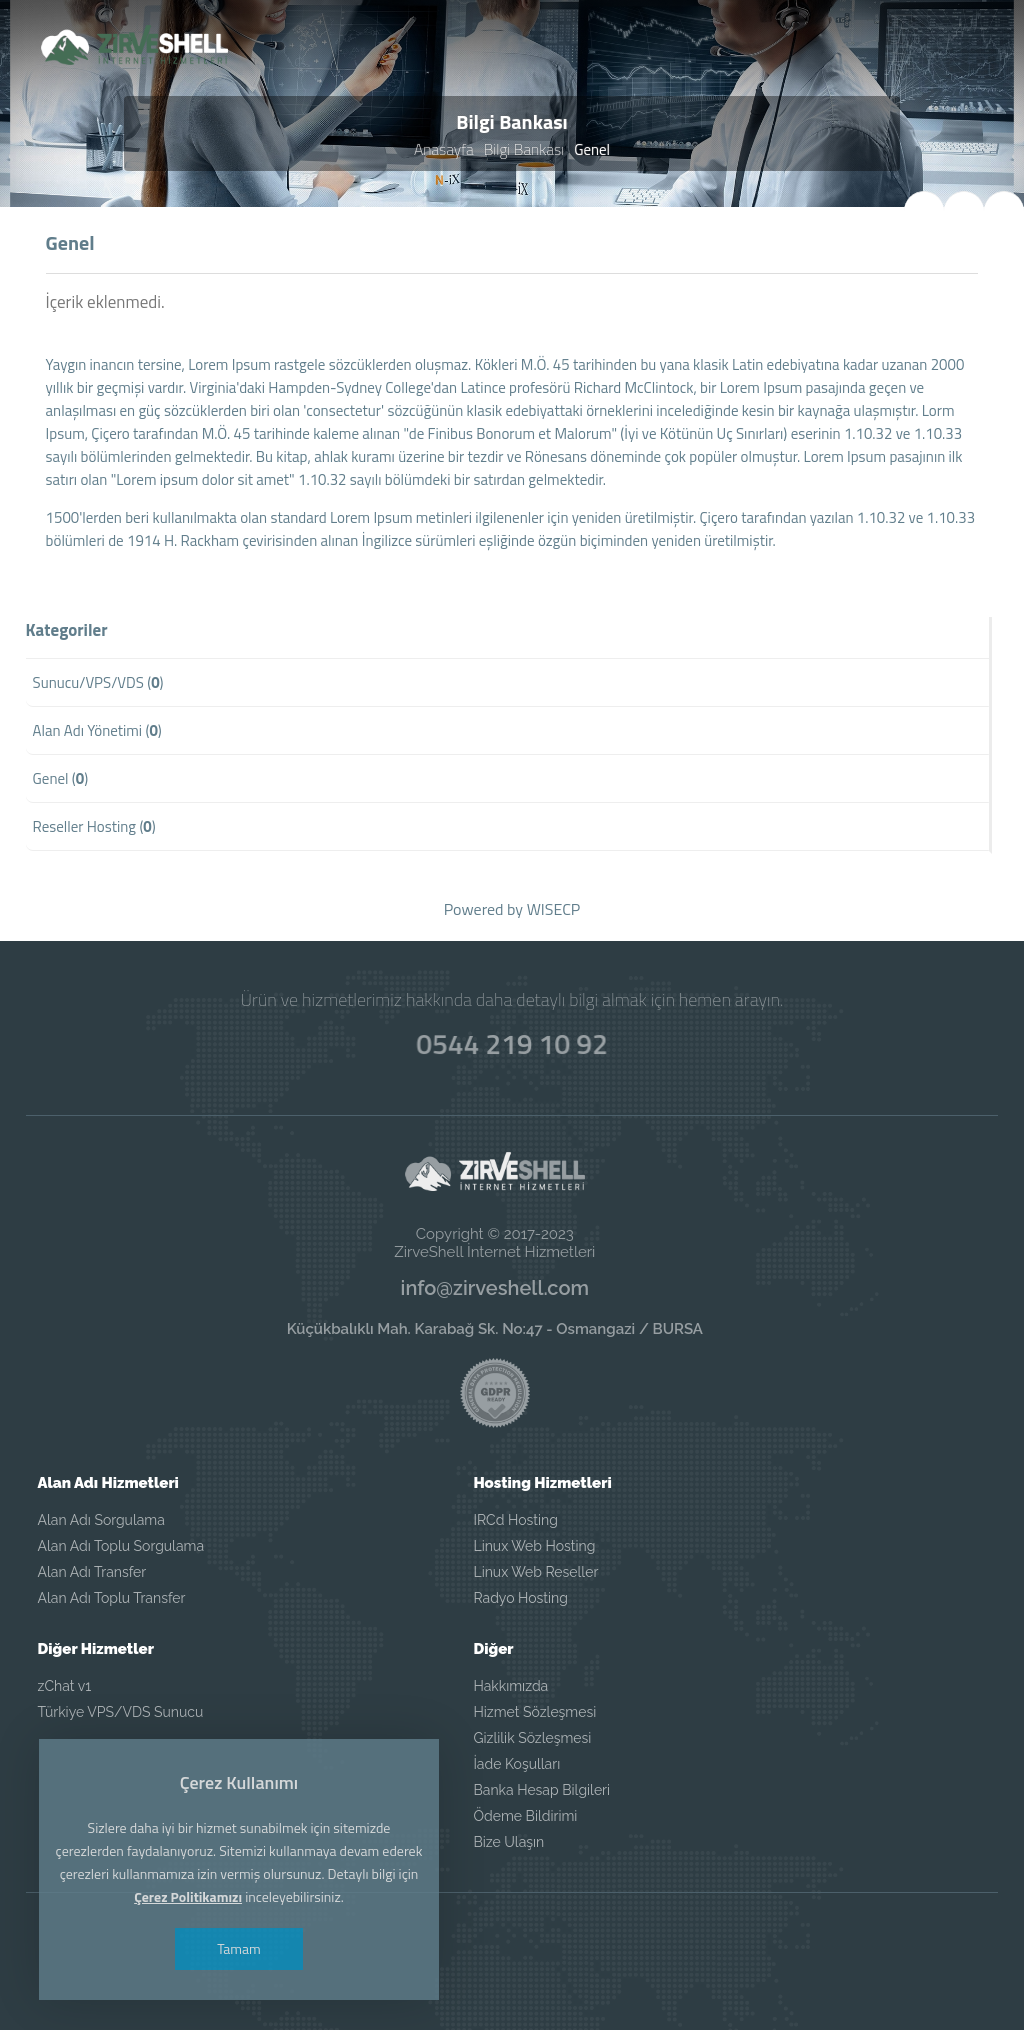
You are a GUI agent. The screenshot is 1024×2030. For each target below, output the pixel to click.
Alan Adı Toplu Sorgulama (121, 1546)
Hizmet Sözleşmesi (534, 1712)
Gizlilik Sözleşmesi (532, 1738)
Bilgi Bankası (523, 150)
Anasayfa (445, 150)
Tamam (251, 1948)
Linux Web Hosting (534, 1546)
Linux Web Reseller (535, 1572)
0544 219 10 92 (511, 1042)
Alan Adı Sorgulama (101, 1520)
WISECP (554, 910)
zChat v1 (65, 1686)
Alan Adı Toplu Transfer (112, 1598)
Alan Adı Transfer (92, 1572)
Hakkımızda (510, 1686)
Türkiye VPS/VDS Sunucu (121, 1712)
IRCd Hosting (515, 1520)
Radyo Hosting (520, 1598)
